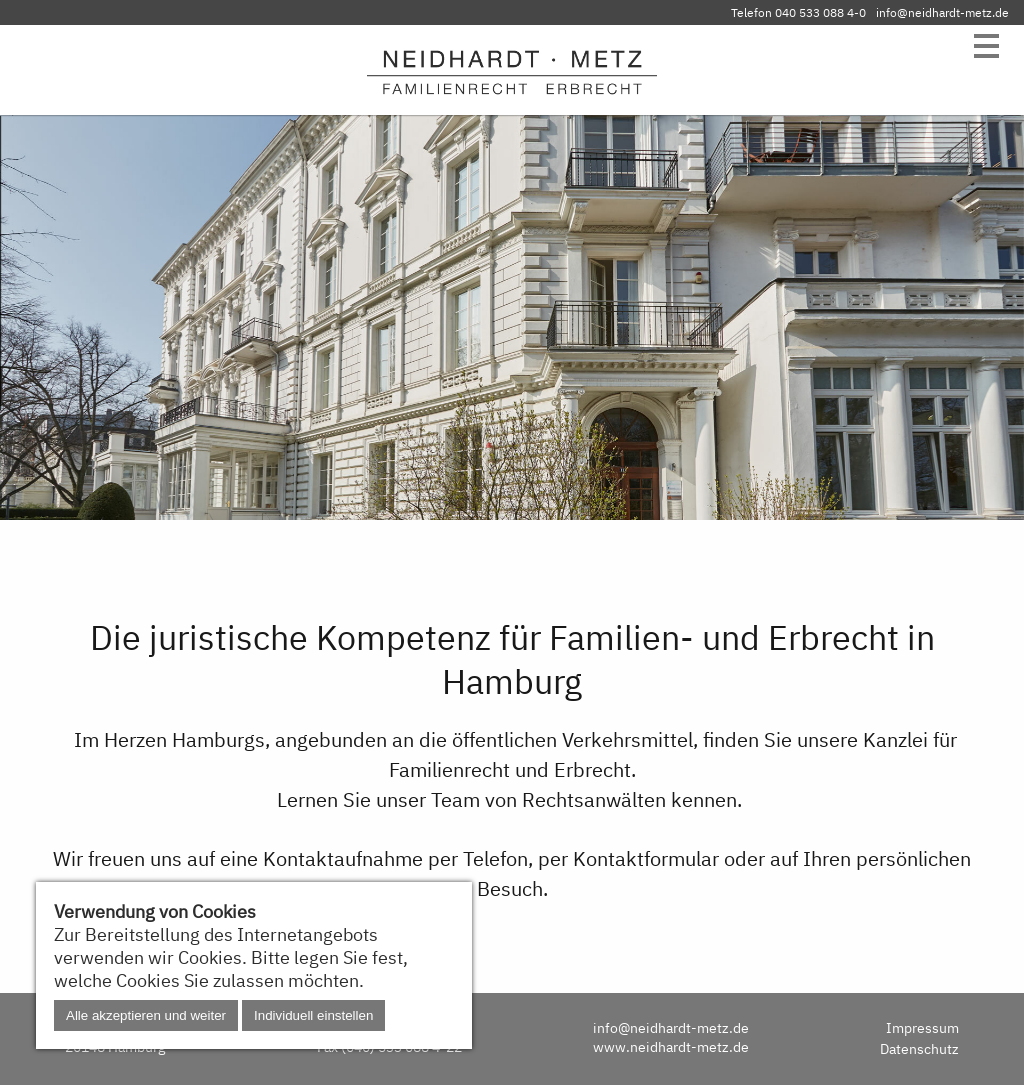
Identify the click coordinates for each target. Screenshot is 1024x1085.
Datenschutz (919, 1048)
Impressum (922, 1027)
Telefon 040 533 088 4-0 (798, 12)
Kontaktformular (646, 858)
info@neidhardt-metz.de (942, 12)
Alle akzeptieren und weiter (146, 1015)
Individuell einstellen (313, 1015)
